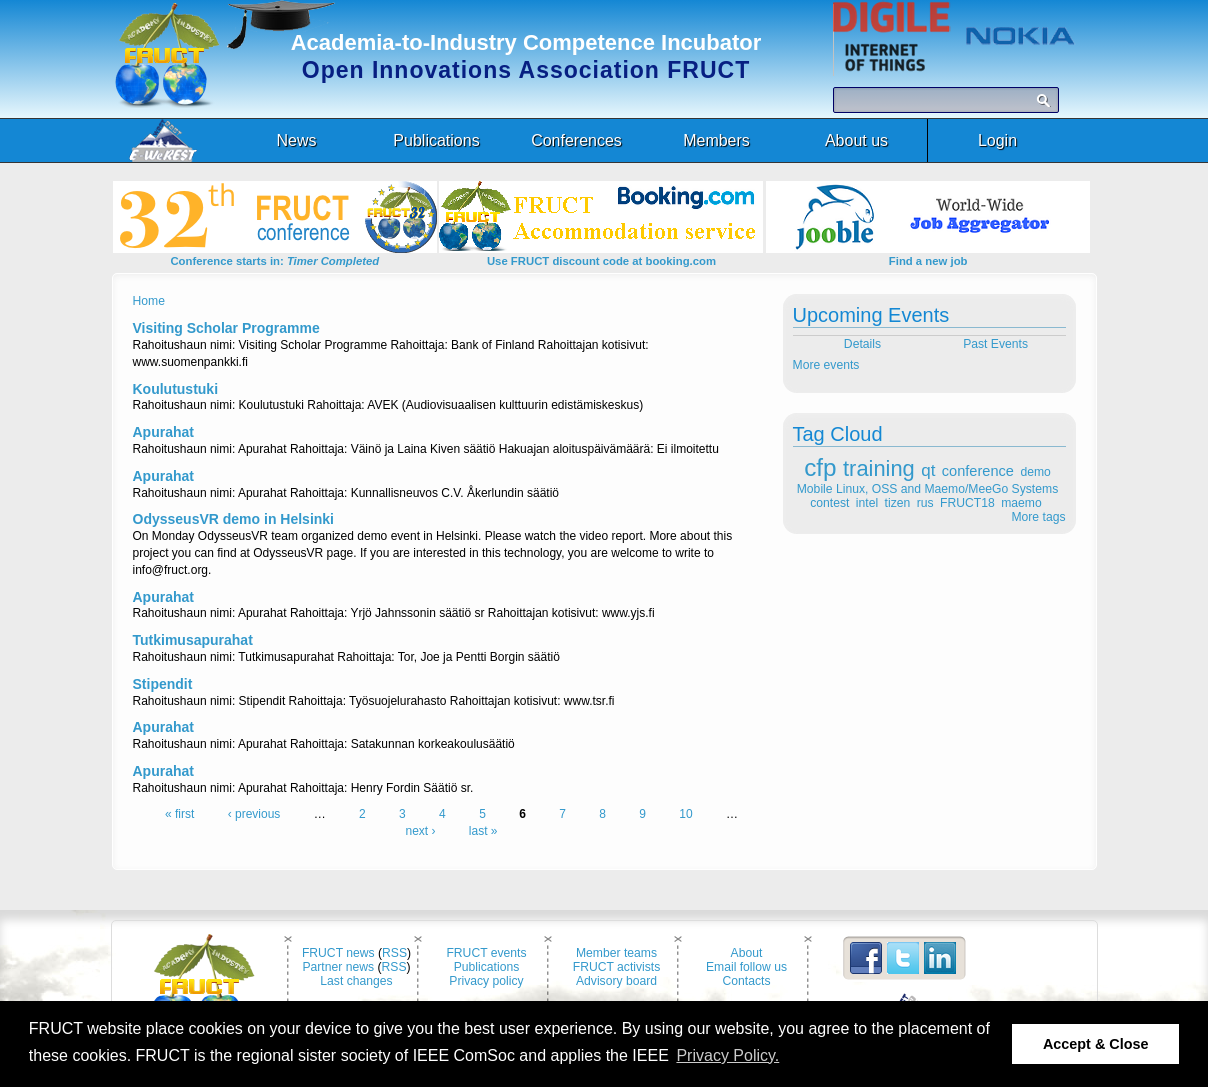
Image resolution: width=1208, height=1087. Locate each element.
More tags (1038, 517)
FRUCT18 (967, 503)
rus (925, 503)
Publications (487, 967)
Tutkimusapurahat (193, 640)
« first (179, 814)
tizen (898, 503)
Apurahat (163, 432)
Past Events (997, 344)
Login (997, 140)
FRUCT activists (617, 967)
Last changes (356, 981)
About (747, 953)
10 (685, 814)
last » (483, 831)
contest (829, 503)
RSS (394, 953)
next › (420, 831)
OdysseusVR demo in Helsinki (234, 519)
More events (826, 365)
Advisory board (616, 981)
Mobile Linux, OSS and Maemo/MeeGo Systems (927, 489)
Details (860, 344)
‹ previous (254, 814)
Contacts (747, 981)
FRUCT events (486, 953)
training (879, 468)
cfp (820, 467)
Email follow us (746, 967)
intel (867, 503)
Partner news (338, 967)
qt (928, 470)
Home (149, 301)
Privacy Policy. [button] (727, 1055)
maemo (1021, 503)
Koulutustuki (176, 389)
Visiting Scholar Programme (226, 328)
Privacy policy (486, 981)
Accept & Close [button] (1096, 1044)
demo (1035, 472)
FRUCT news (338, 953)
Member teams (616, 953)
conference (978, 471)
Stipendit (163, 684)
